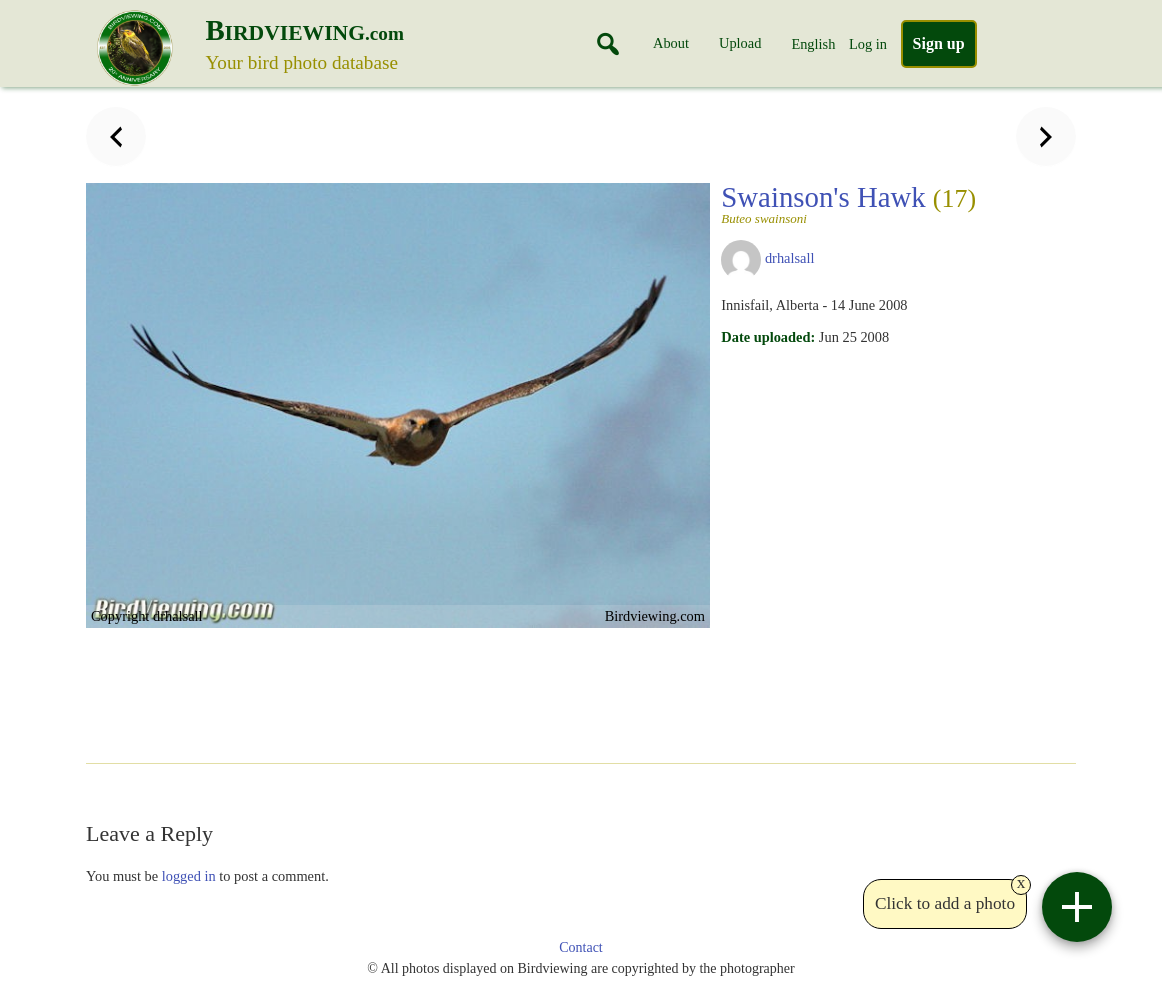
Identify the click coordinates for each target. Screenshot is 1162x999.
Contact (581, 947)
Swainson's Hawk (848, 203)
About (671, 43)
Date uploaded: (768, 337)
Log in (868, 44)
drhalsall (790, 258)
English (813, 44)
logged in (189, 876)
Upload (740, 43)
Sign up (939, 43)
